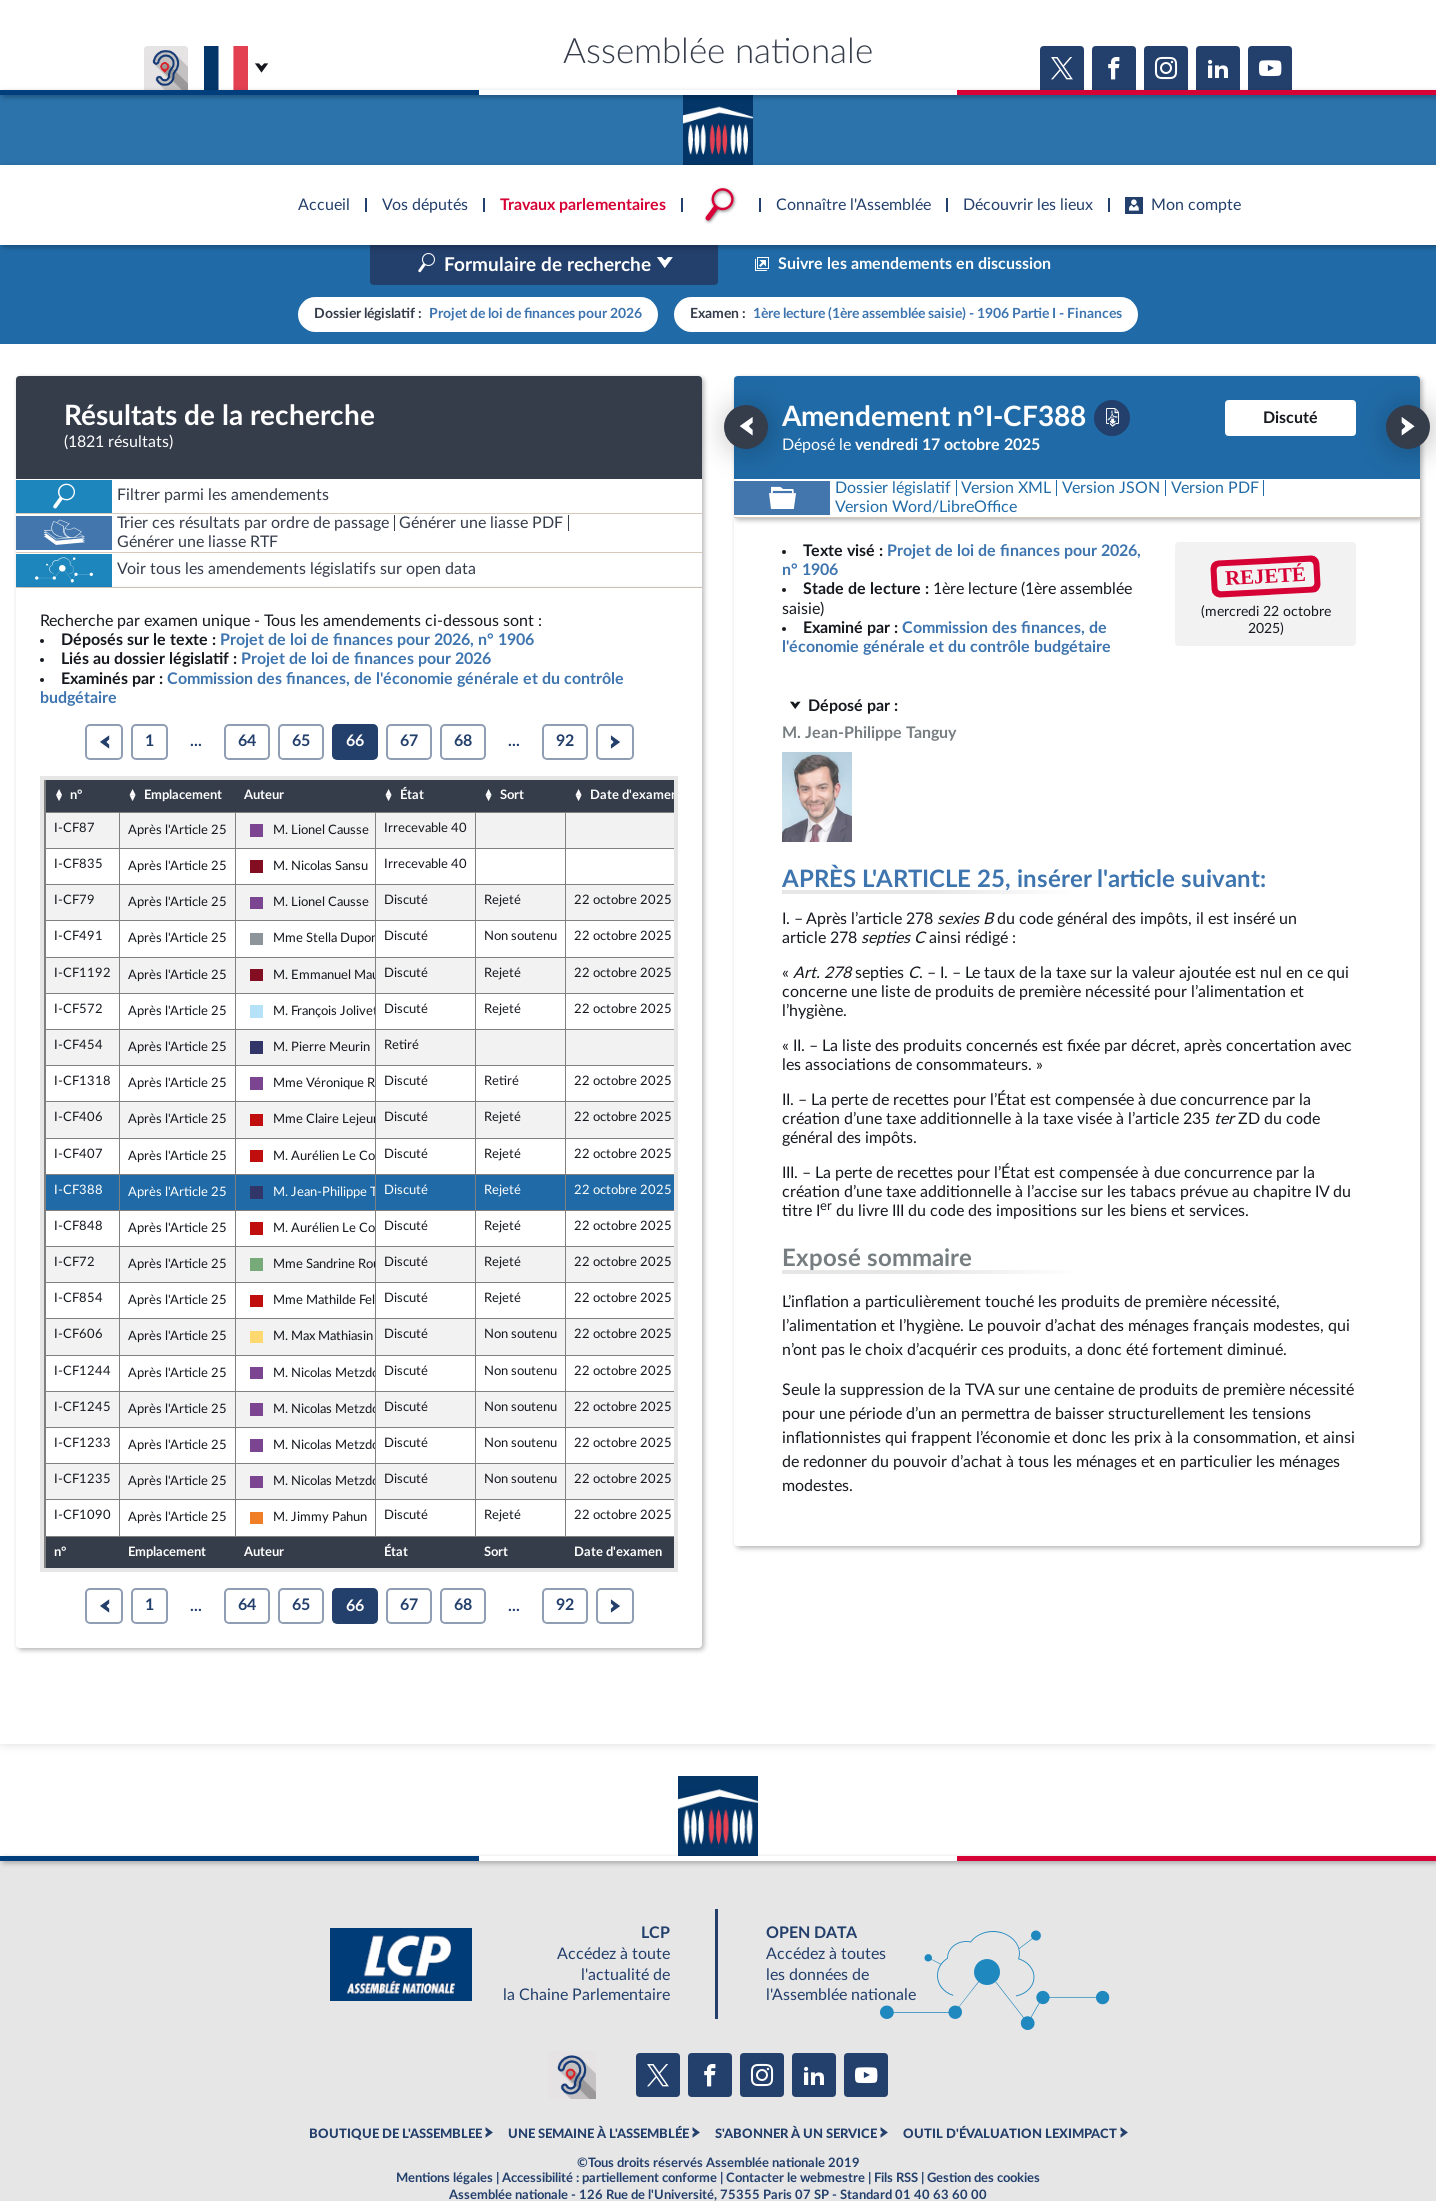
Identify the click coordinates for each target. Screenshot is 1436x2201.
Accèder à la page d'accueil (718, 123)
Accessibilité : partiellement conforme (609, 2136)
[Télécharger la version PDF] (1112, 375)
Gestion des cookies (983, 2136)
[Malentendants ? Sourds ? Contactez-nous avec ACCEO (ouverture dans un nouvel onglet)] (572, 2033)
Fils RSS (896, 2136)
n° (76, 753)
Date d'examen (634, 753)
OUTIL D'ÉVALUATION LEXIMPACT (1010, 2092)
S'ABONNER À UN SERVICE (796, 2092)
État (412, 753)
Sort (512, 753)
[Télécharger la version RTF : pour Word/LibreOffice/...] (926, 464)
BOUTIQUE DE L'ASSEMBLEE (395, 2092)
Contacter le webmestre (795, 2136)
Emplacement (183, 753)
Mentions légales (444, 2136)
